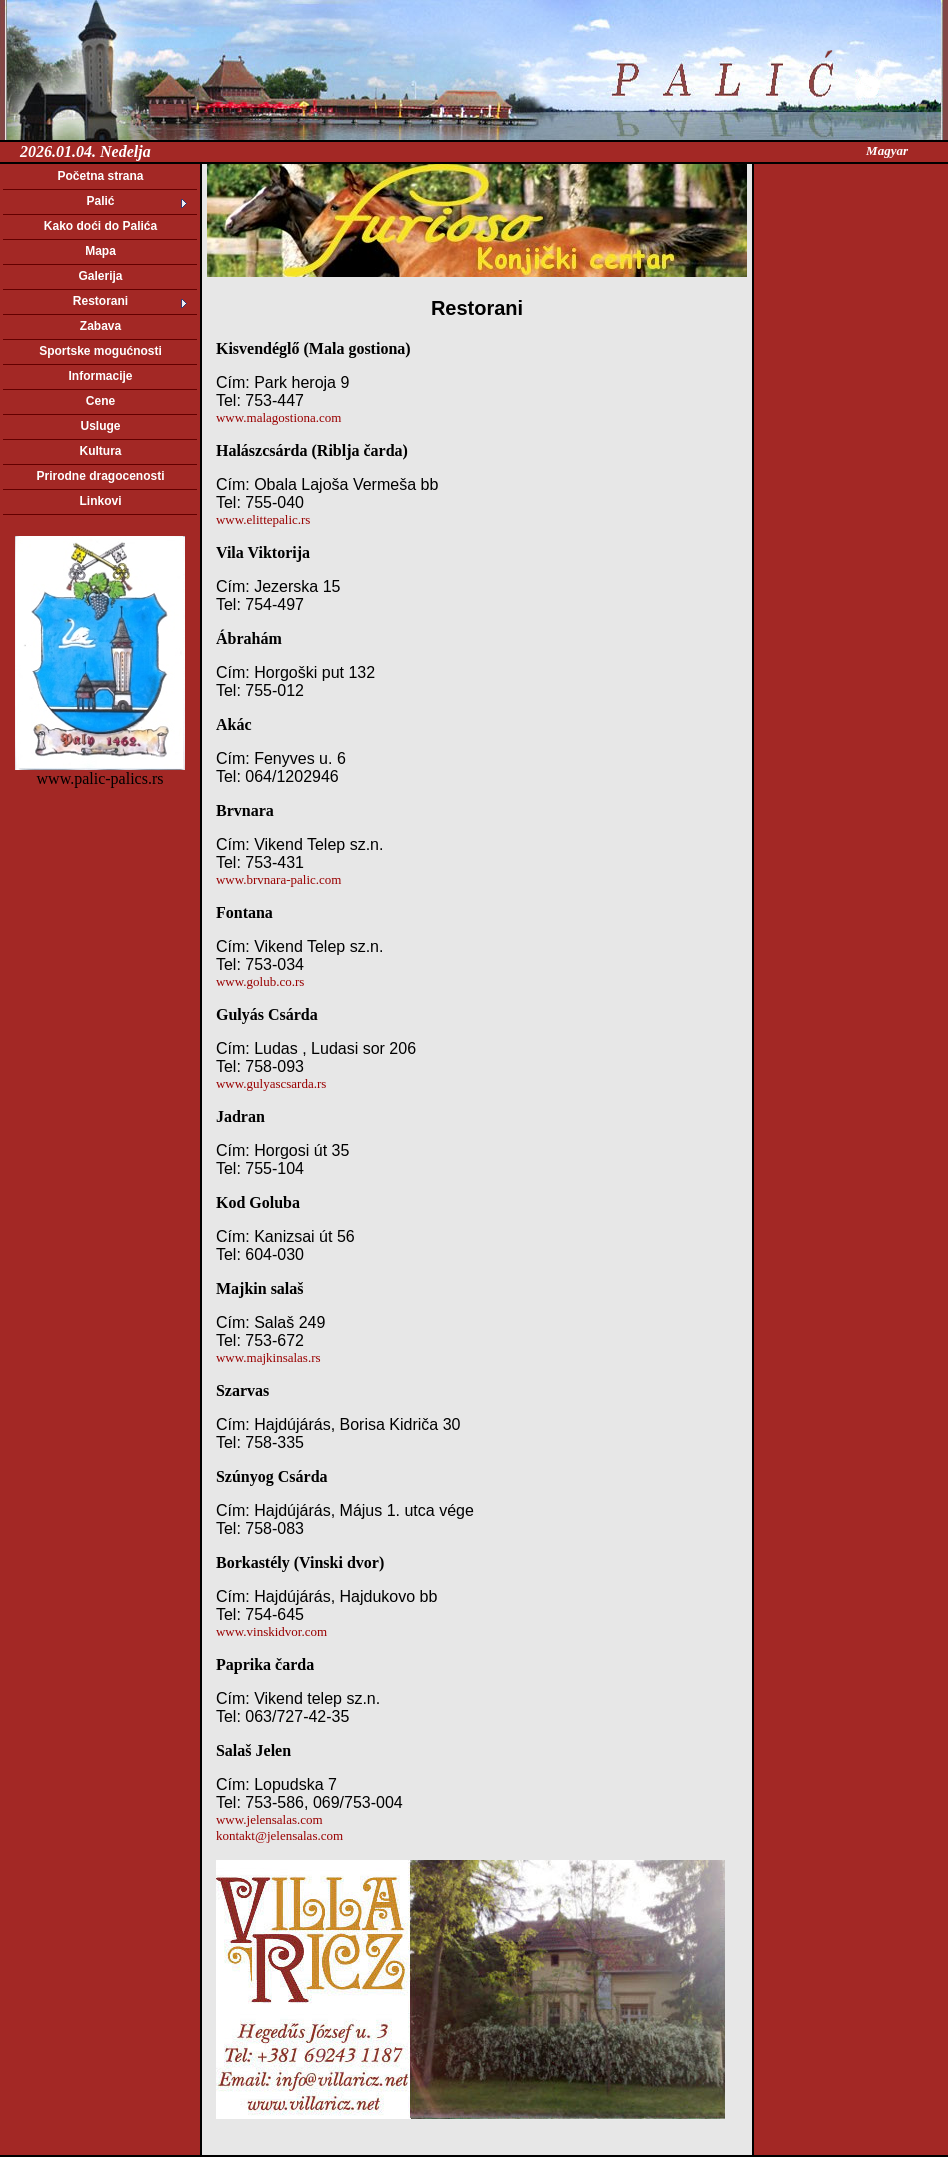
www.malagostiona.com (279, 417)
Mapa (100, 251)
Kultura (101, 451)
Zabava (100, 326)
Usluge (100, 426)
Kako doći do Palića (100, 226)
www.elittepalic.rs (263, 519)
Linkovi (100, 501)
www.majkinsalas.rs (268, 1357)
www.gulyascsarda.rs (271, 1083)
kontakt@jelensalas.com (279, 1835)
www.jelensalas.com (269, 1819)
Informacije (100, 376)
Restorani (100, 301)
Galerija (100, 276)
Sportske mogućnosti (100, 351)
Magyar (887, 150)
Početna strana (100, 176)
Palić (100, 201)
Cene (100, 401)
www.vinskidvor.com (271, 1631)
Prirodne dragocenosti (100, 476)
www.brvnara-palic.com (279, 879)
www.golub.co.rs (260, 981)
